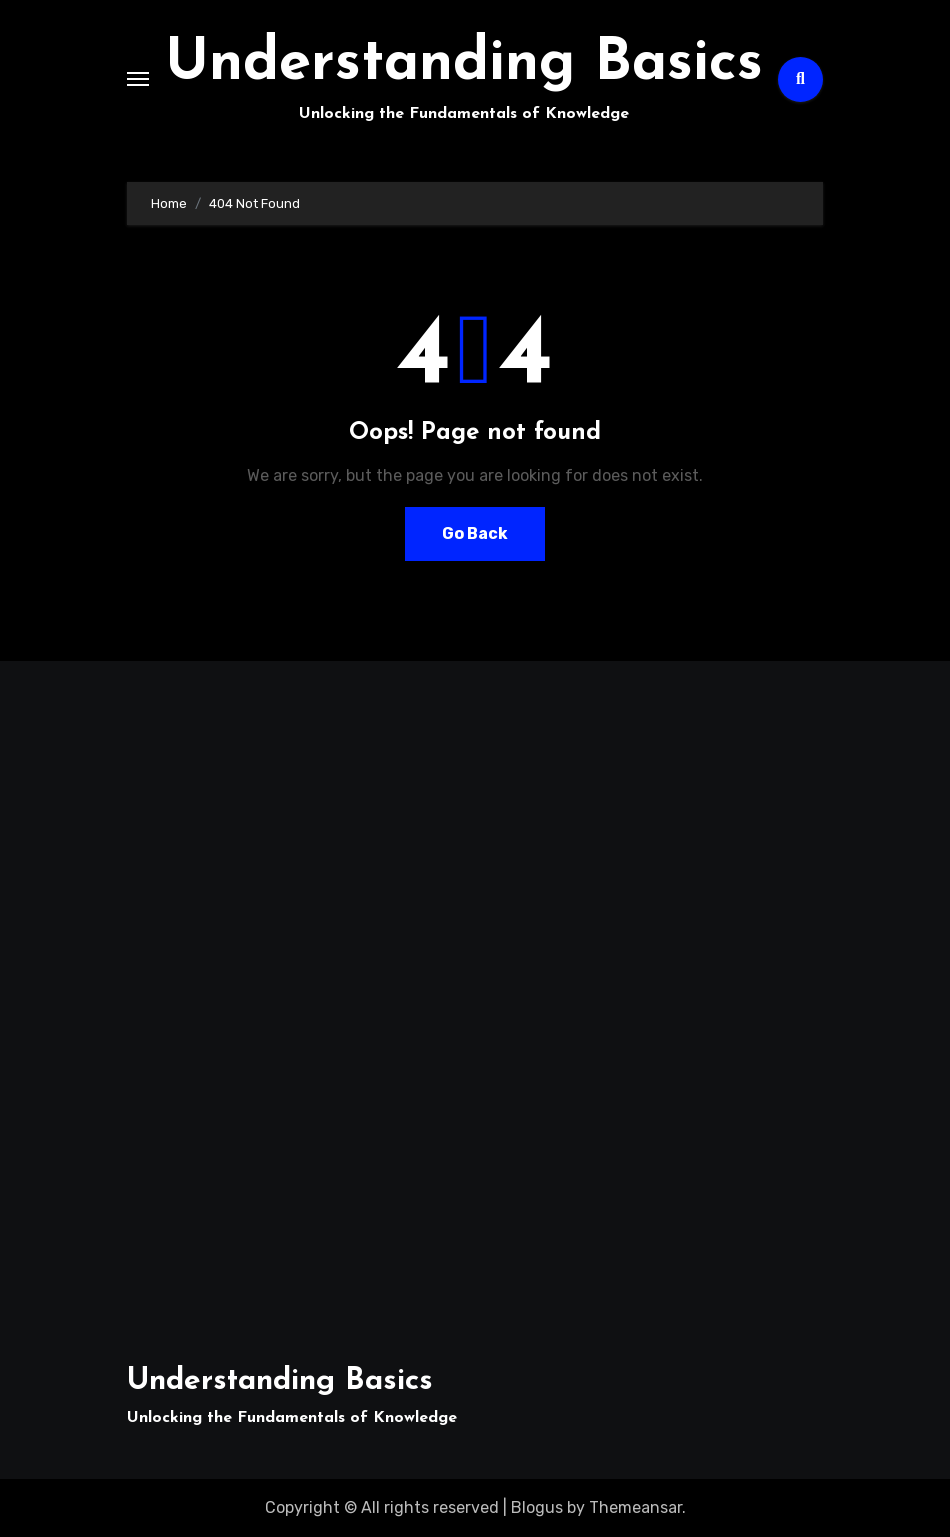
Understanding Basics (464, 64)
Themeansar (635, 1507)
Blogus (537, 1507)
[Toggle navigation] (138, 79)
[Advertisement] (238, 1001)
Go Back (475, 533)
